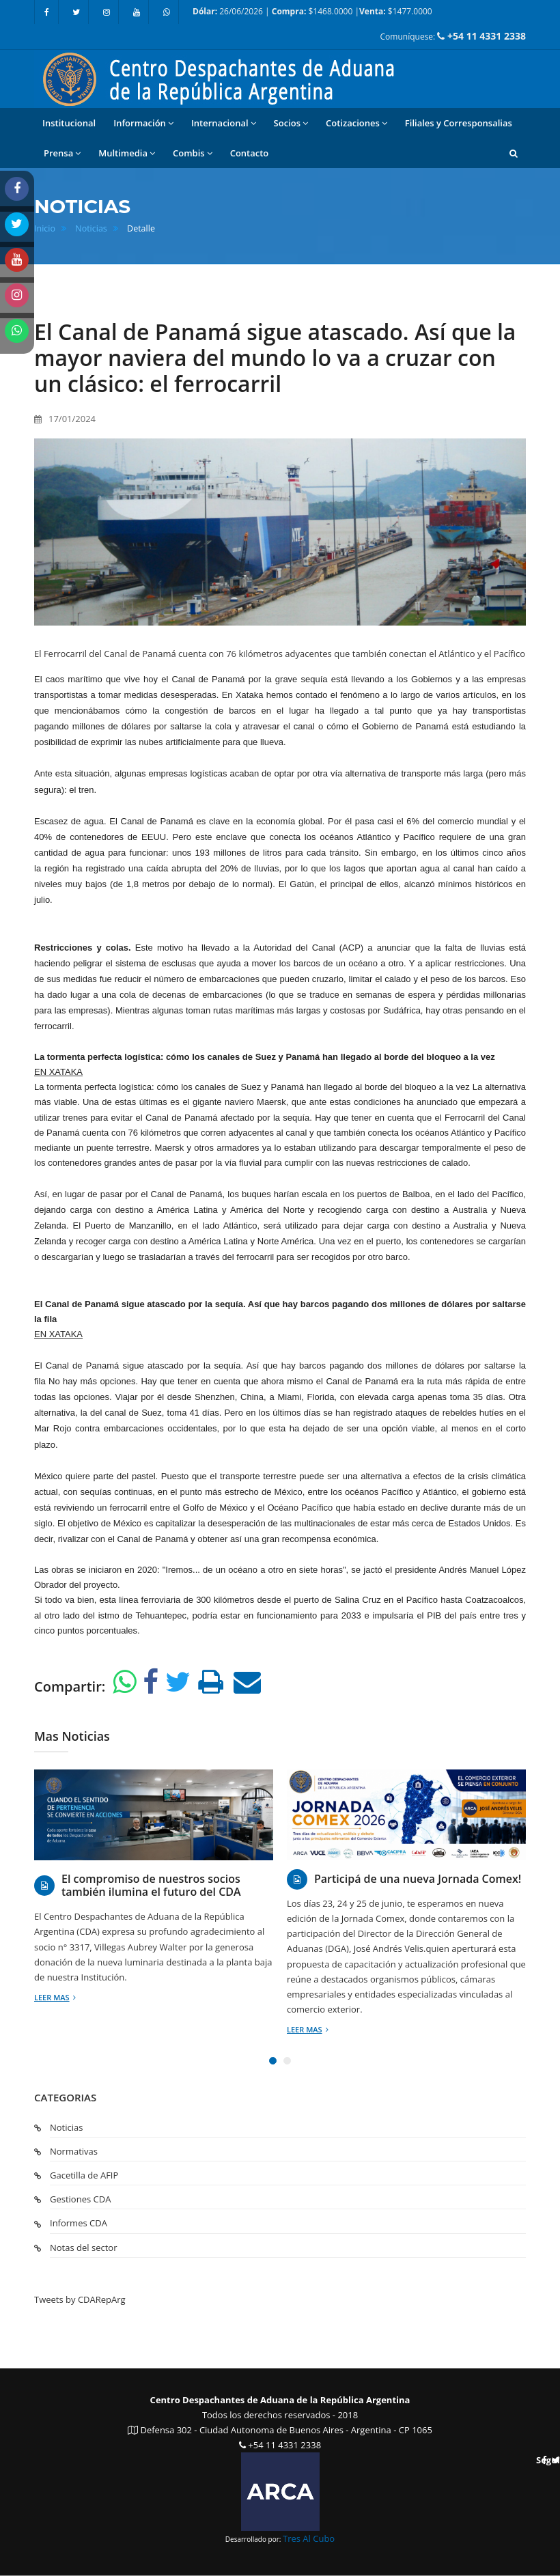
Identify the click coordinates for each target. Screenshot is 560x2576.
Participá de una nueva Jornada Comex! (417, 1879)
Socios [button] (291, 123)
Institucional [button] (69, 123)
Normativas (74, 2151)
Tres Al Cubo (309, 2538)
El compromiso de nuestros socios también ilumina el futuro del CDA (151, 1886)
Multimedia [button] (126, 153)
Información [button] (143, 123)
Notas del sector (83, 2247)
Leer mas (55, 1997)
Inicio (44, 228)
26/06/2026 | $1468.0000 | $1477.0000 (312, 11)
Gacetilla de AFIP (84, 2175)
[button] (513, 153)
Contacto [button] (249, 153)
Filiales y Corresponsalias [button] (458, 123)
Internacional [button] (223, 123)
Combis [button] (192, 153)
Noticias (91, 228)
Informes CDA (78, 2223)
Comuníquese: (453, 35)
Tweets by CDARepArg (80, 2299)
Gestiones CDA (80, 2199)
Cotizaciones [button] (356, 123)
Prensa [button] (62, 153)
